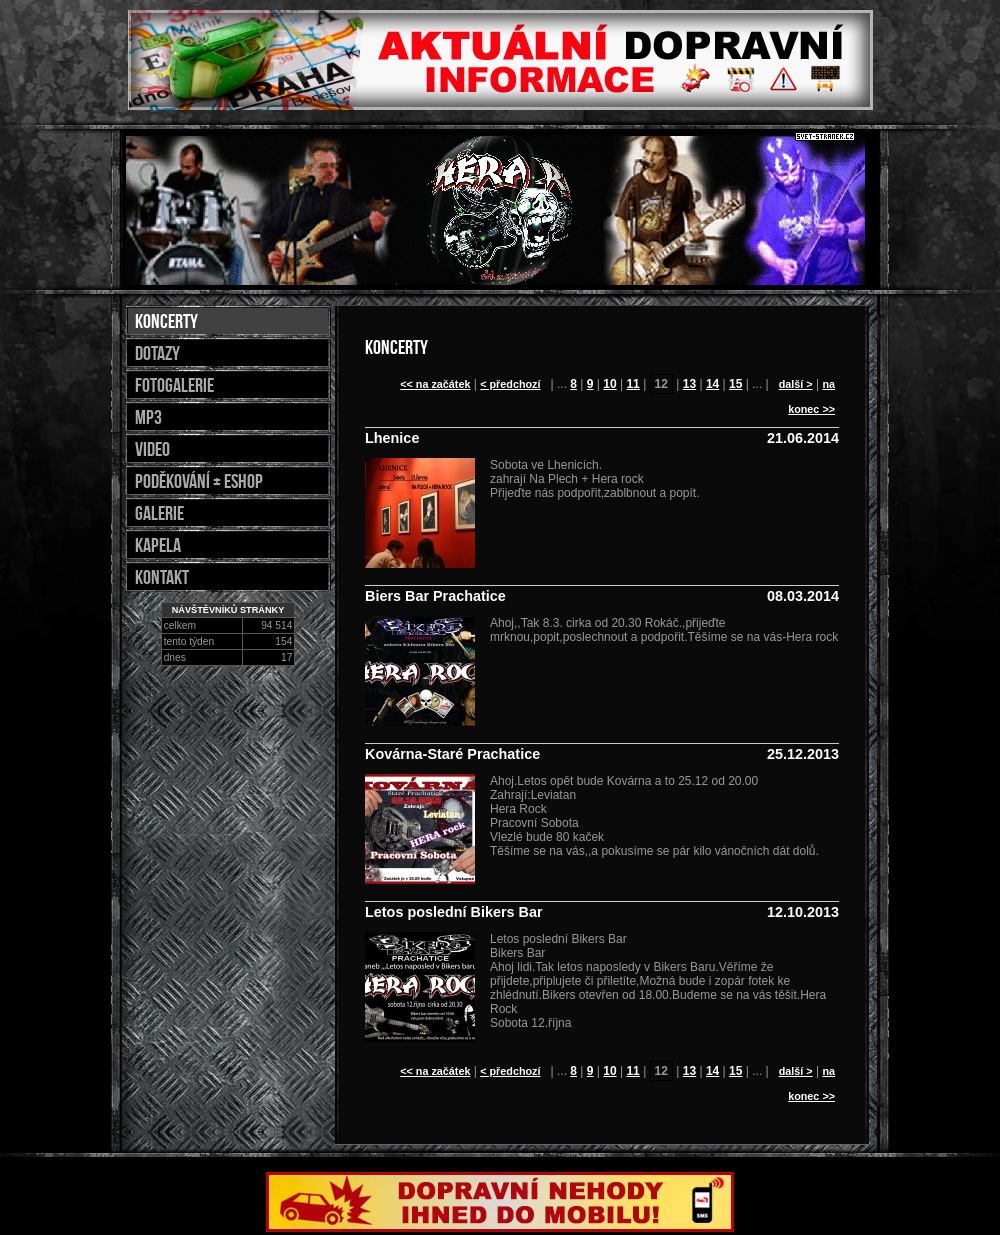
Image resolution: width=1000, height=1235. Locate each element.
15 (735, 384)
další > (796, 384)
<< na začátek (435, 384)
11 (632, 384)
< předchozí (510, 384)
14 (712, 384)
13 (689, 384)
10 (609, 384)
